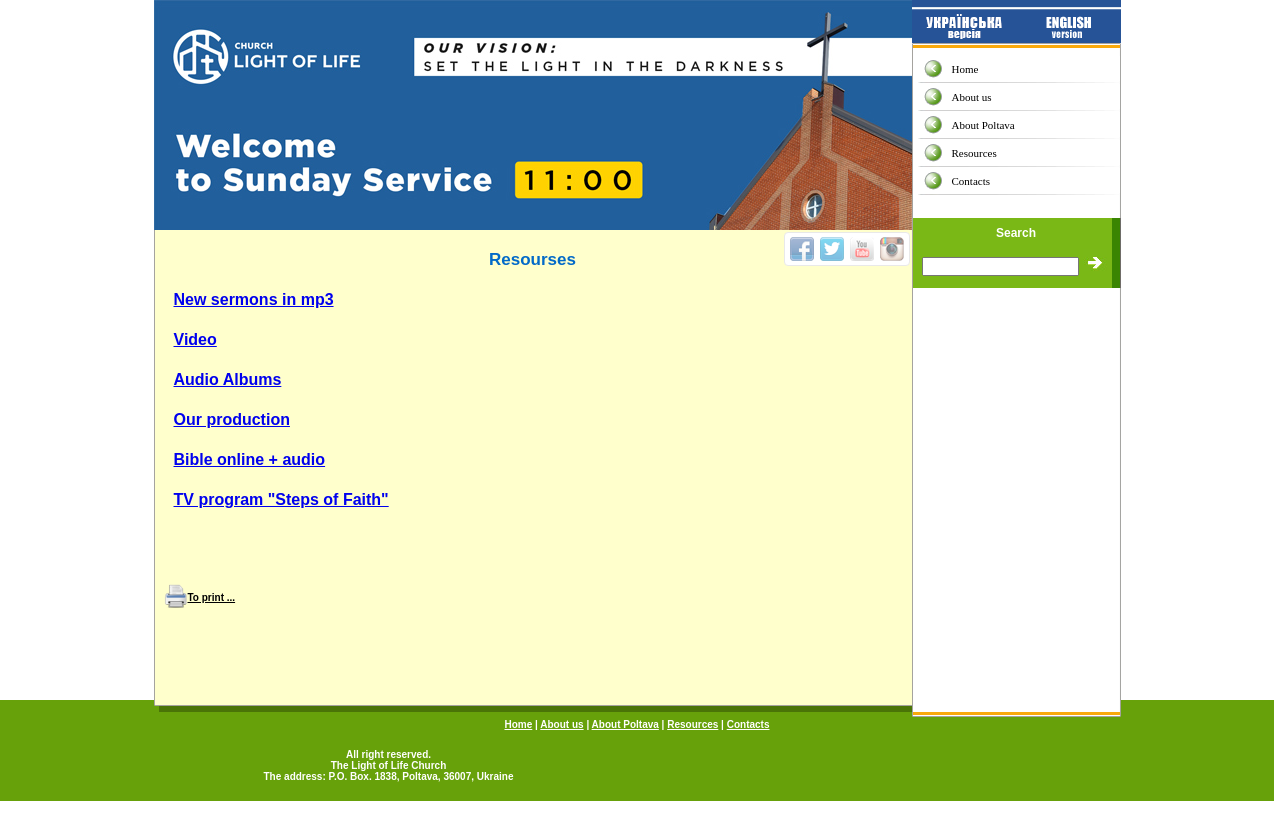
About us (972, 97)
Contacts (971, 181)
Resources (974, 153)
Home (965, 69)
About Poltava (983, 125)
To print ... (212, 597)
